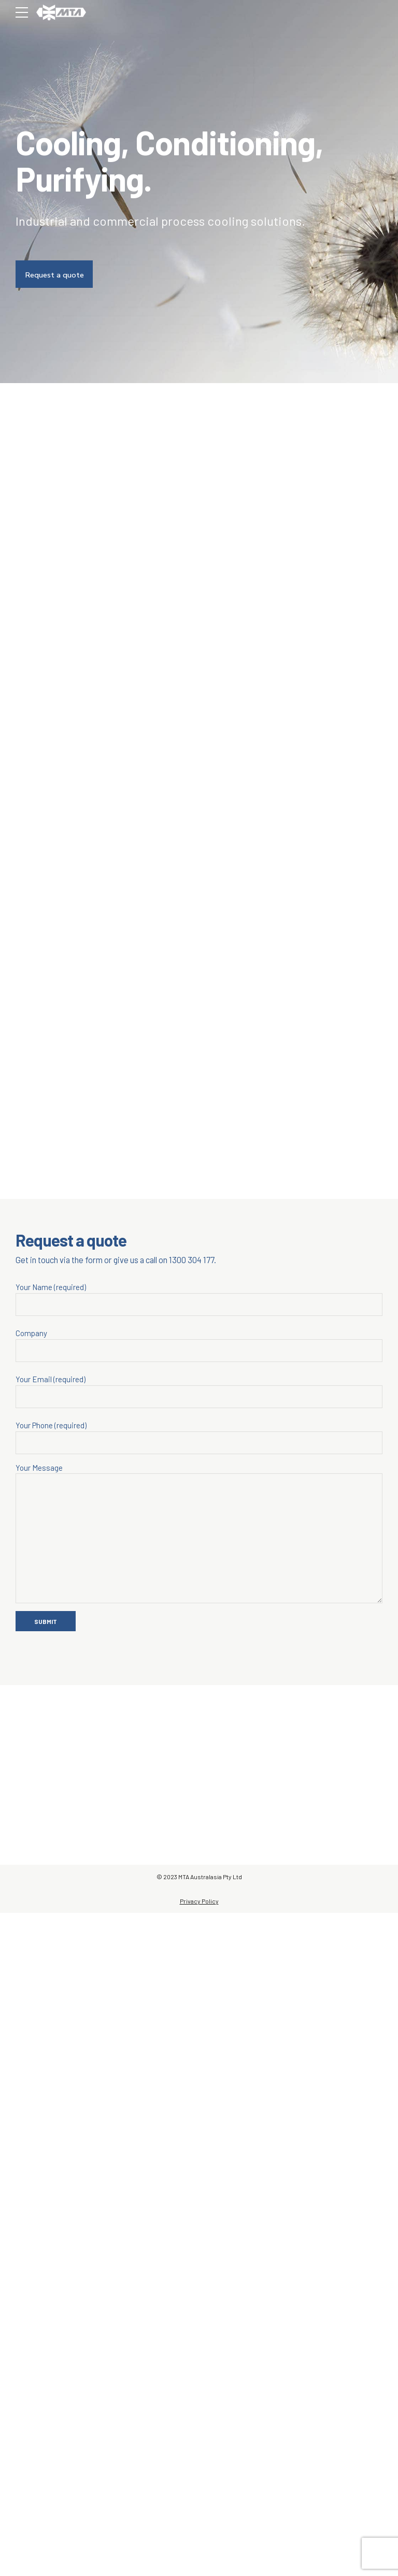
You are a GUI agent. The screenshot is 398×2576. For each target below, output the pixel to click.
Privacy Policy (199, 2564)
